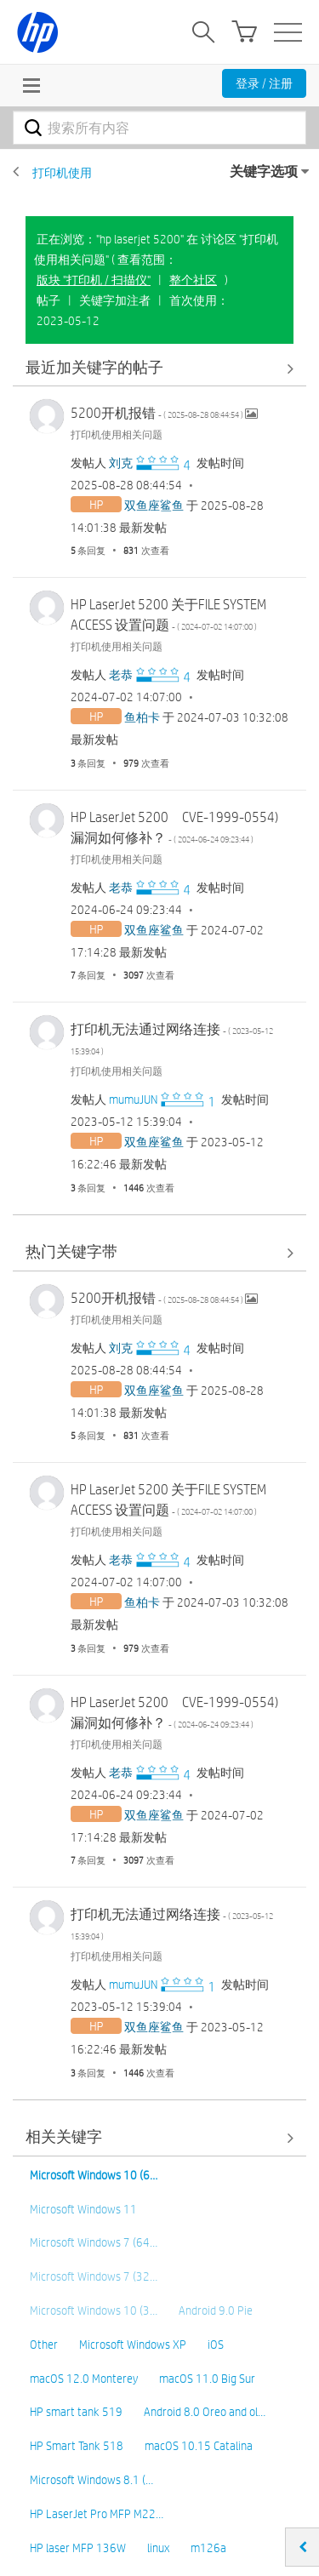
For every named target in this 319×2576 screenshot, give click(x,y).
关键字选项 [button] (264, 171)
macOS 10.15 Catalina (199, 2445)
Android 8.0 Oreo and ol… (204, 2411)
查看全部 (159, 368)
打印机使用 (62, 172)
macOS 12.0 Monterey (84, 2378)
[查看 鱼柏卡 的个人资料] (142, 717)
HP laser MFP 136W (78, 2548)
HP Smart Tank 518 (76, 2445)
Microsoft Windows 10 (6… (93, 2175)
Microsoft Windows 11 (83, 2209)
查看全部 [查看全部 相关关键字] (159, 2138)
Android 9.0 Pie (216, 2310)
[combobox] (159, 128)
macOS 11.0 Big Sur (207, 2378)
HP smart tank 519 (76, 2411)
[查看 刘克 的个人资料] (121, 463)
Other (44, 2344)
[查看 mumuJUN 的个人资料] (133, 1099)
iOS (216, 2344)
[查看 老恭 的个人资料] (121, 675)
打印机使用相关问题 (116, 434)
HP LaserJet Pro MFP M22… (96, 2514)
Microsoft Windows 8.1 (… (91, 2479)
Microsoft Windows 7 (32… (93, 2276)
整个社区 (193, 280)
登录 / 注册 (264, 83)
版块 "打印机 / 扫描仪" (94, 280)
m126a (208, 2548)
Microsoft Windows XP (132, 2344)
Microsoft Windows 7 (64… (93, 2242)
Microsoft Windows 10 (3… (93, 2310)
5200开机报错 (158, 413)
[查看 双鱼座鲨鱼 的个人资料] (154, 505)
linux (158, 2548)
